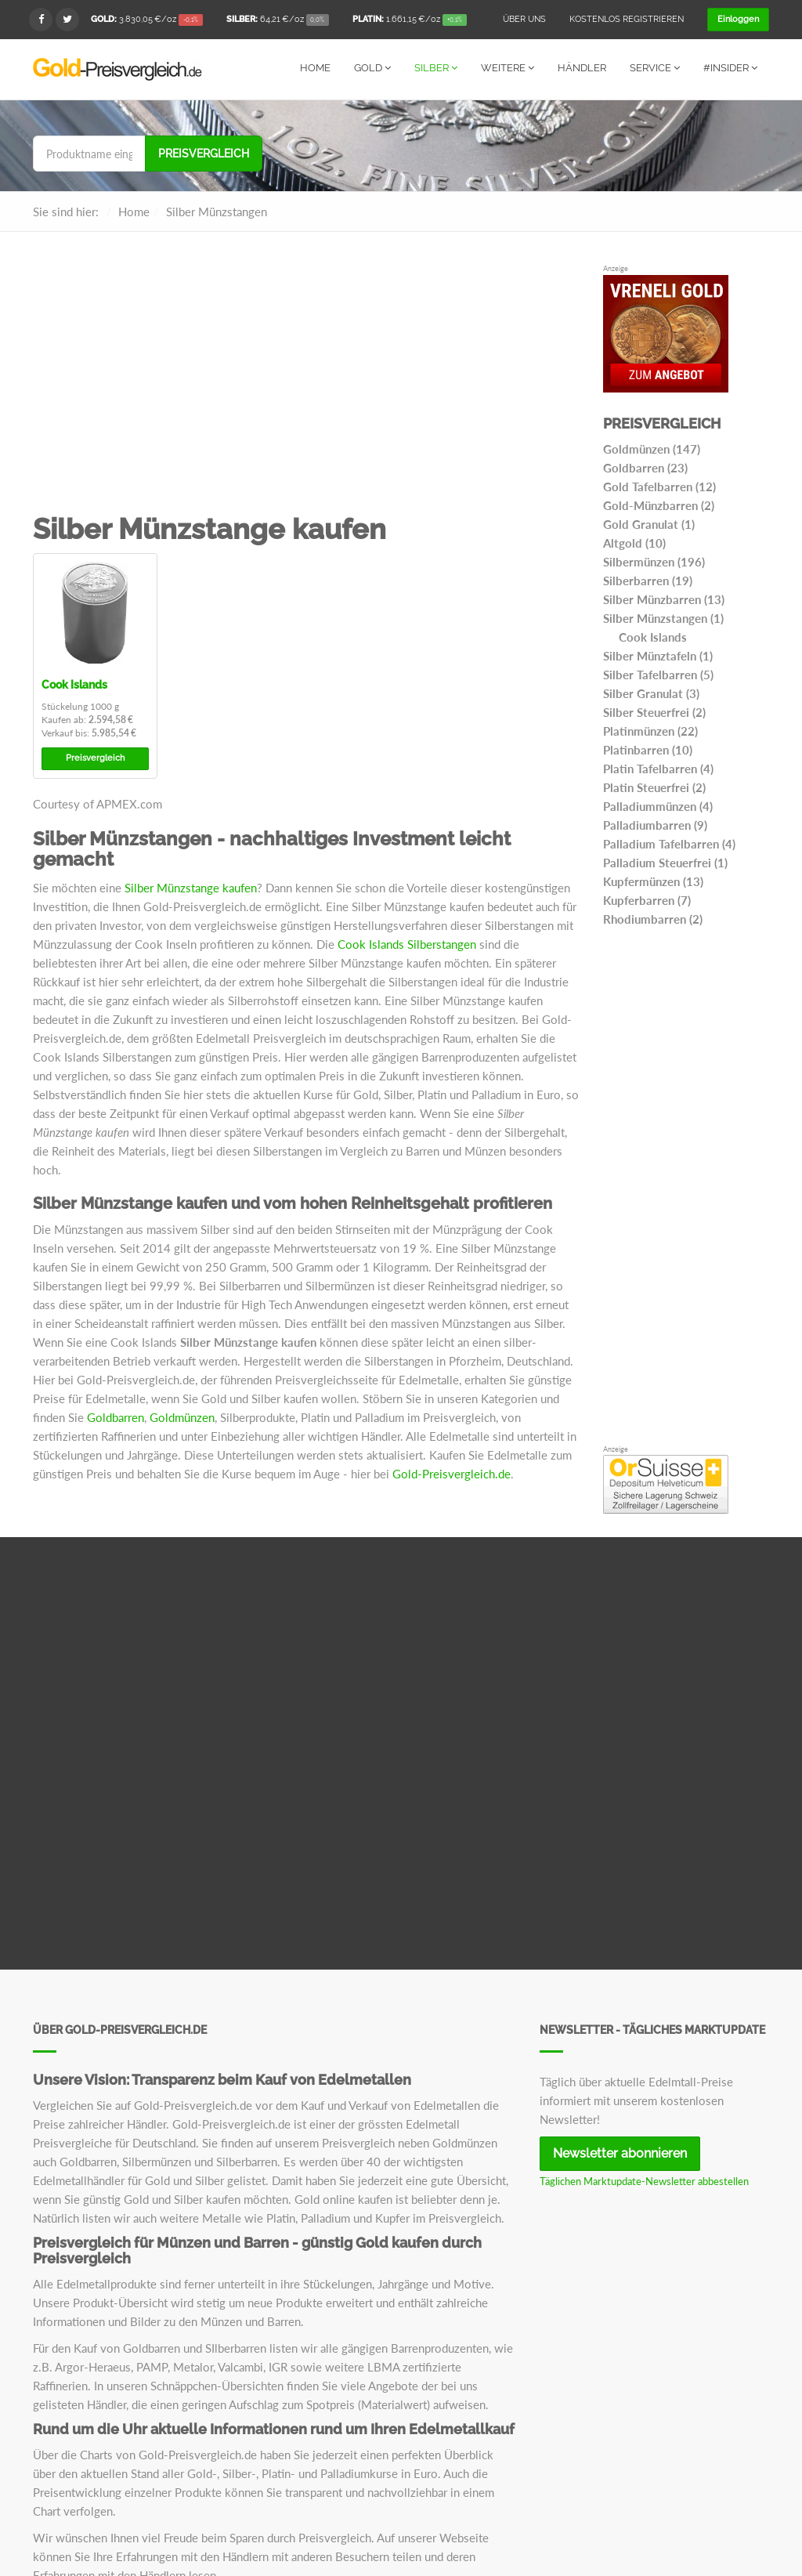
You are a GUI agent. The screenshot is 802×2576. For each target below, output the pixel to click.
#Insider (730, 68)
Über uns (524, 19)
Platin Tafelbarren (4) (658, 768)
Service (655, 68)
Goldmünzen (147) (651, 448)
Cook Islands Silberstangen (407, 943)
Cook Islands (74, 684)
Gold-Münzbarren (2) (658, 504)
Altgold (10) (634, 542)
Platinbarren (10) (647, 749)
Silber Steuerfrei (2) (654, 711)
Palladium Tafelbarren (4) (669, 843)
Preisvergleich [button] (95, 757)
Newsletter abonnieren (620, 2152)
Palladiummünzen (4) (658, 805)
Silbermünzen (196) (654, 561)
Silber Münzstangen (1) (663, 617)
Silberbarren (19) (647, 580)
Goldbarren (115, 1416)
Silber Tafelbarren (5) (658, 674)
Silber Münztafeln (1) (658, 655)
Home (315, 68)
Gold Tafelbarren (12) (659, 486)
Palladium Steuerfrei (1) (665, 862)
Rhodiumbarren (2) (653, 918)
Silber (435, 68)
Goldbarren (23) (645, 467)
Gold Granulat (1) (649, 523)
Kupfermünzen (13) (653, 881)
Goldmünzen (182, 1416)
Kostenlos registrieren (626, 19)
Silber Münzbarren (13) (663, 599)
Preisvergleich (203, 153)
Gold (372, 68)
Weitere (507, 68)
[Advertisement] (306, 387)
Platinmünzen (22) (650, 730)
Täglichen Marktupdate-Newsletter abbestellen (644, 2180)
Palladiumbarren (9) (655, 824)
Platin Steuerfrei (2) (654, 787)
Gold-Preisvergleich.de (451, 1473)
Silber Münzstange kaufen (191, 887)
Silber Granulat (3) (651, 693)
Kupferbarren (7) (647, 899)
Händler (582, 68)
